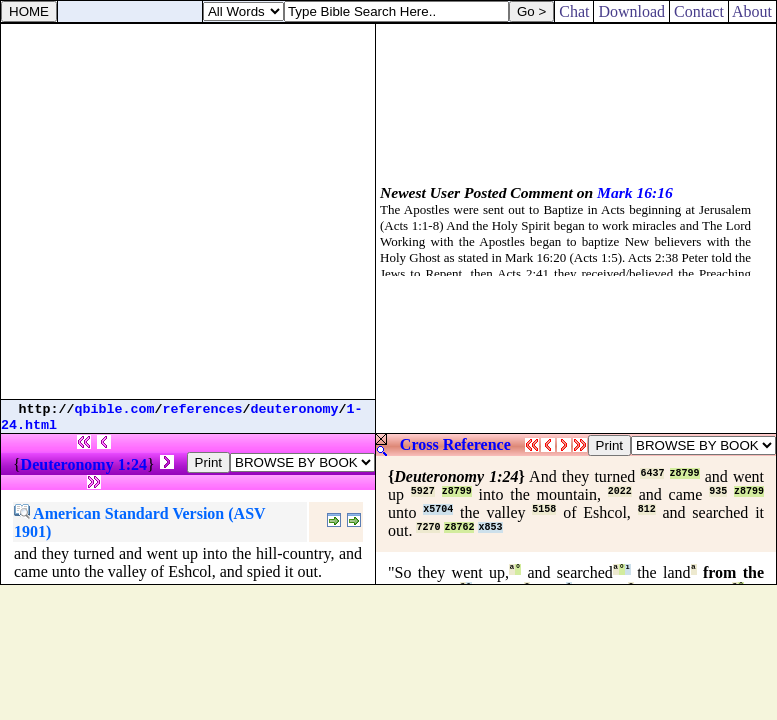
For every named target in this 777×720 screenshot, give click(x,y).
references (203, 409)
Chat (574, 11)
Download (631, 11)
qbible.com (115, 409)
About (752, 11)
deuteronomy (295, 409)
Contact (699, 11)
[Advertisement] (187, 211)
